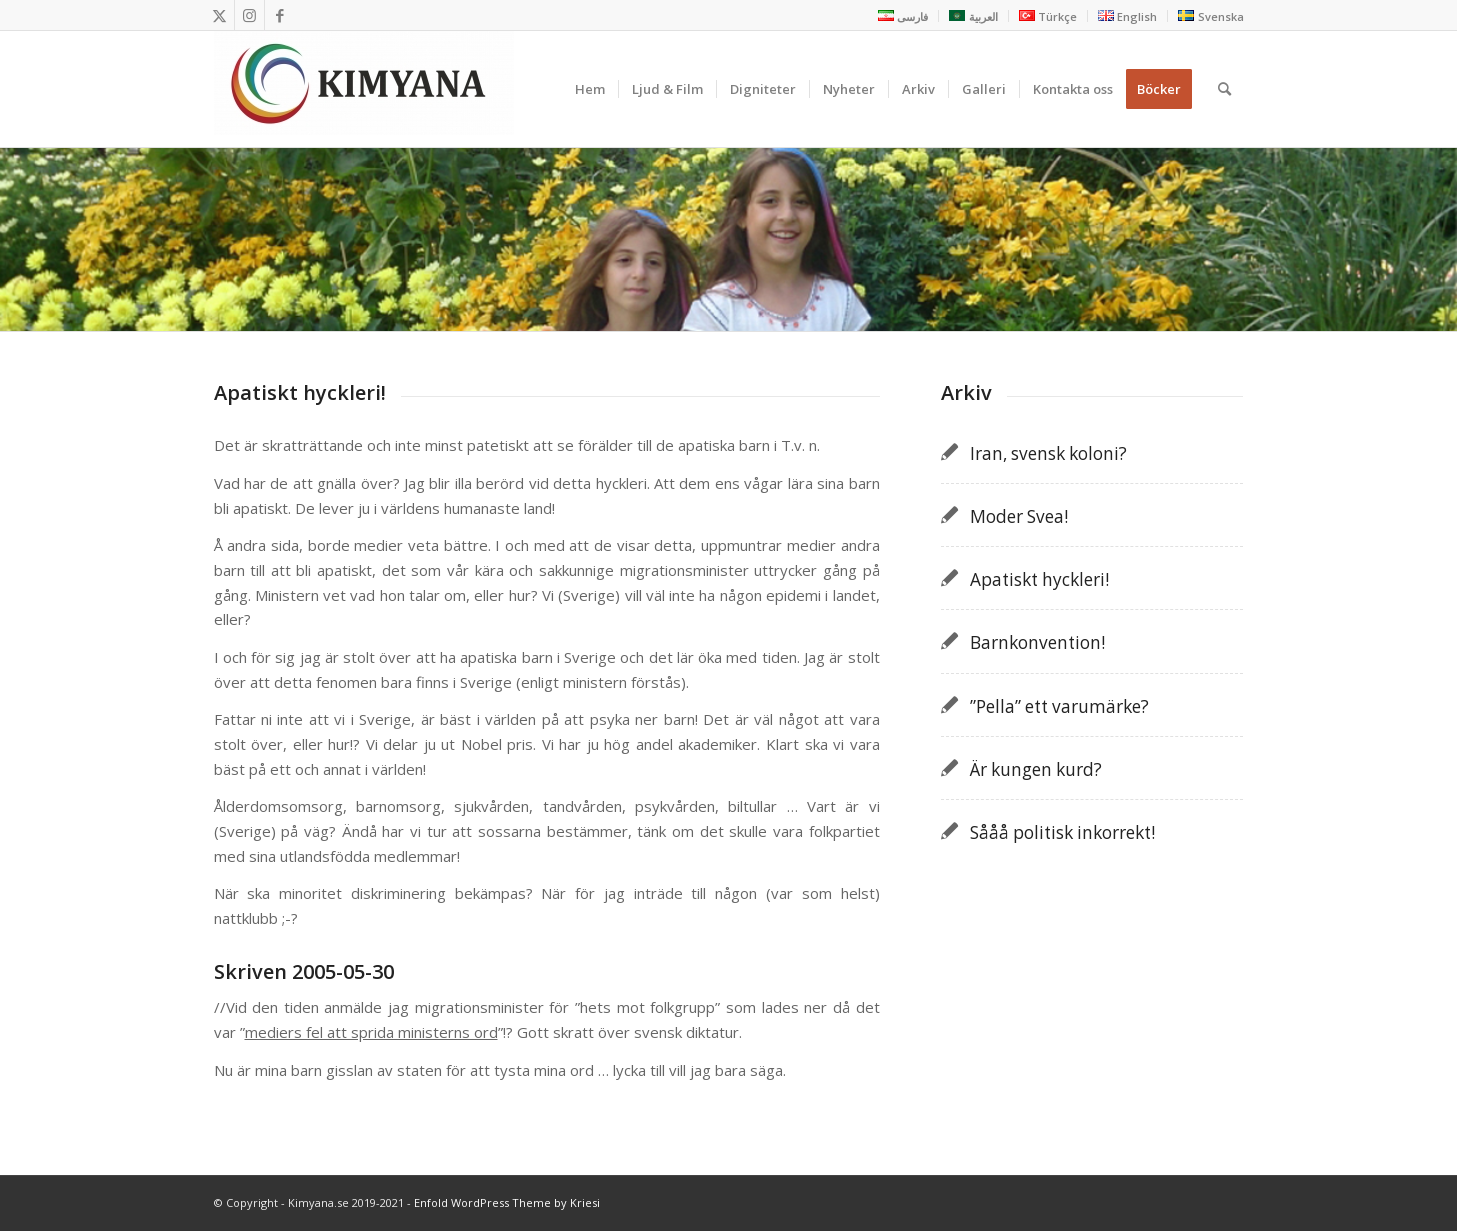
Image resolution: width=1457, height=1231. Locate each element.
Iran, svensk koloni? (1048, 453)
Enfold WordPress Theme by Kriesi (507, 1202)
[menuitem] (903, 16)
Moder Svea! (1019, 516)
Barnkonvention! (1037, 642)
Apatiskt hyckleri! (1039, 579)
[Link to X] (219, 15)
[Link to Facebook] (280, 15)
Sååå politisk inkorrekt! (1062, 832)
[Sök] (1224, 89)
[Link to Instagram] (249, 15)
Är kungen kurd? (1036, 769)
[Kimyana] (364, 89)
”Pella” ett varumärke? (1059, 706)
